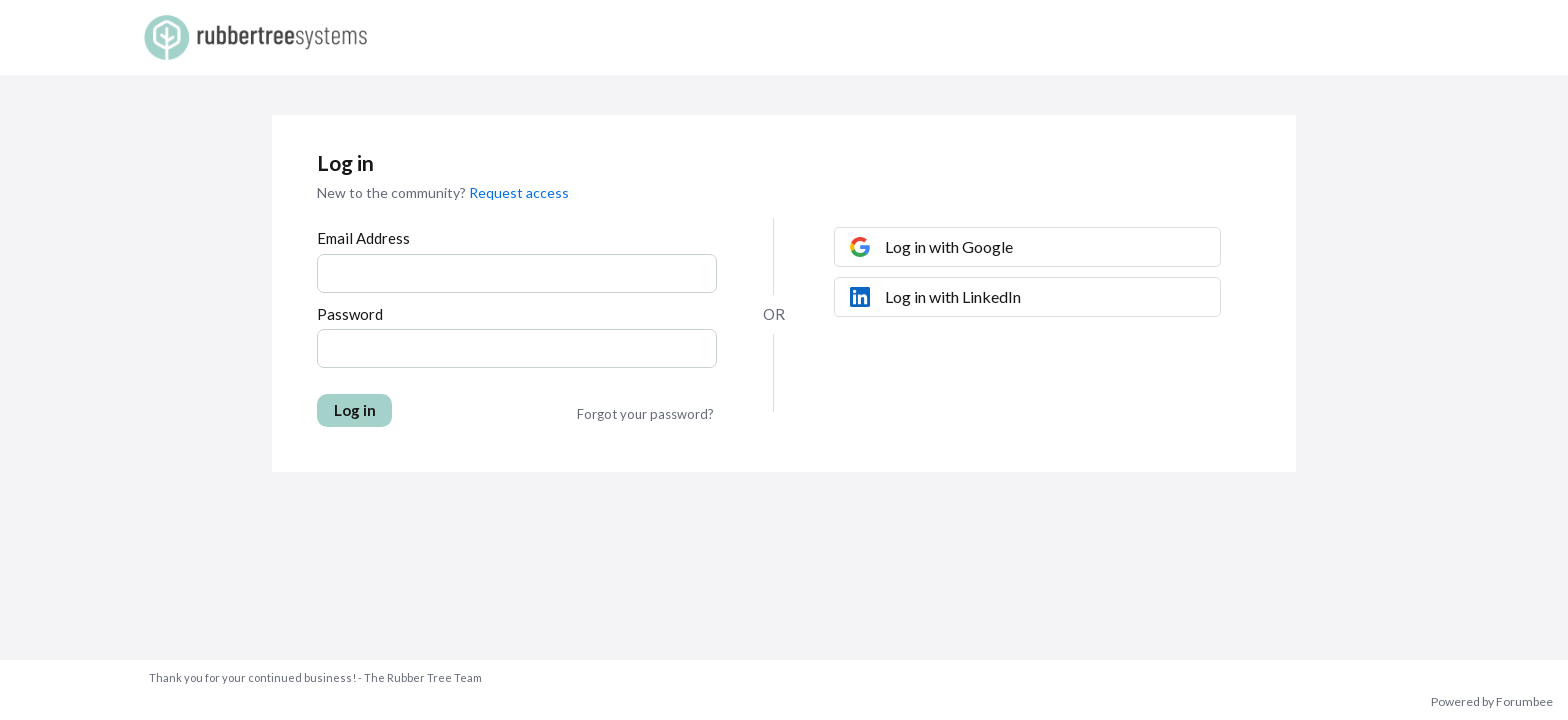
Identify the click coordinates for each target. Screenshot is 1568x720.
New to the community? (393, 192)
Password (350, 314)
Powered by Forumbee (1492, 702)
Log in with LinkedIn (953, 296)
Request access (519, 192)
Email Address (363, 238)
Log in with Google (949, 246)
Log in (355, 410)
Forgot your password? (645, 414)
